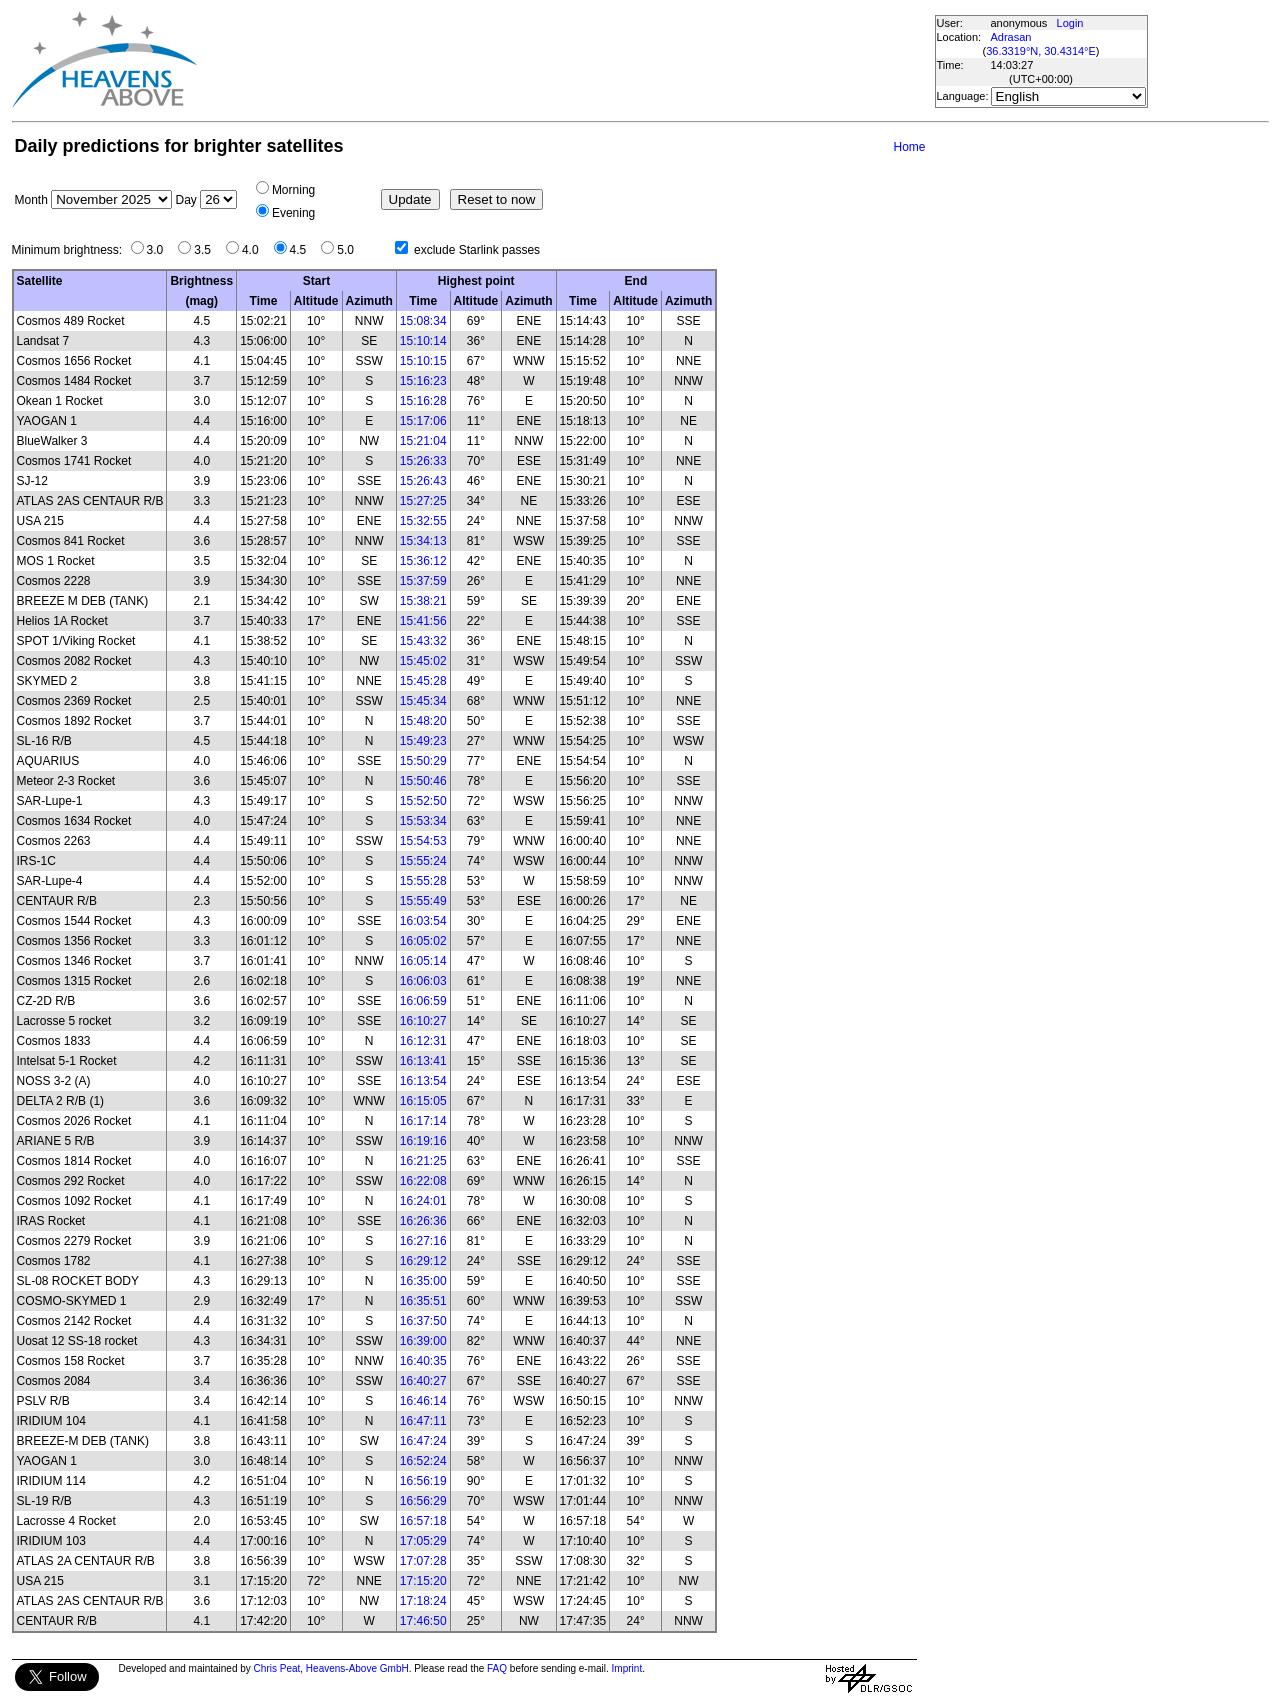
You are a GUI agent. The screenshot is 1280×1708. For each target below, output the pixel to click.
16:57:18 (423, 1521)
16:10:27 (423, 1021)
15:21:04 (423, 441)
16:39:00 (423, 1341)
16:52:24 (423, 1461)
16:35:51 (423, 1301)
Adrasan (1011, 37)
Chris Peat (277, 1668)
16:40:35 (423, 1361)
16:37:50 (423, 1321)
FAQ (497, 1668)
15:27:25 (423, 501)
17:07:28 (423, 1561)
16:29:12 (423, 1261)
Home (909, 147)
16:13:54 (423, 1081)
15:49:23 (423, 741)
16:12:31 (423, 1041)
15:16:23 (423, 381)
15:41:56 (423, 621)
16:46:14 (423, 1401)
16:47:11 (423, 1421)
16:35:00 (423, 1281)
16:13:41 (423, 1061)
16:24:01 (423, 1201)
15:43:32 (423, 641)
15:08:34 (423, 321)
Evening (293, 213)
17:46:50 (423, 1621)
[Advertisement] (565, 60)
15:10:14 (423, 341)
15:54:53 (423, 841)
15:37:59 (423, 581)
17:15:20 (423, 1581)
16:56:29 (423, 1501)
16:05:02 (423, 941)
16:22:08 (423, 1181)
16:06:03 (423, 981)
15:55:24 (423, 861)
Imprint (627, 1668)
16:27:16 (423, 1241)
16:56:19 (423, 1481)
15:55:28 (423, 881)
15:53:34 (423, 821)
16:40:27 (423, 1381)
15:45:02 (423, 661)
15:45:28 (423, 681)
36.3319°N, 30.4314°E (1041, 51)
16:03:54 (423, 921)
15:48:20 (423, 721)
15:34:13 (423, 541)
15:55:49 (423, 901)
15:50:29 (423, 761)
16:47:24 (423, 1441)
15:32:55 (423, 521)
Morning (293, 190)
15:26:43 (423, 481)
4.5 (303, 250)
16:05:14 (423, 961)
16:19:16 (423, 1141)
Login (1070, 23)
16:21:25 (423, 1161)
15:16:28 (423, 401)
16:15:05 (423, 1101)
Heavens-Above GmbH (357, 1668)
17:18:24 (423, 1601)
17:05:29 (423, 1541)
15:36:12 (423, 561)
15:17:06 (423, 421)
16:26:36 (423, 1221)
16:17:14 (423, 1121)
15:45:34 (423, 701)
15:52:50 (423, 801)
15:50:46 (423, 781)
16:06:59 (423, 1001)
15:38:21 (423, 601)
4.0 (255, 250)
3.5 (207, 250)
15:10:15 (423, 361)
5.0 (350, 250)
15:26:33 (423, 461)
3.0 (160, 250)
